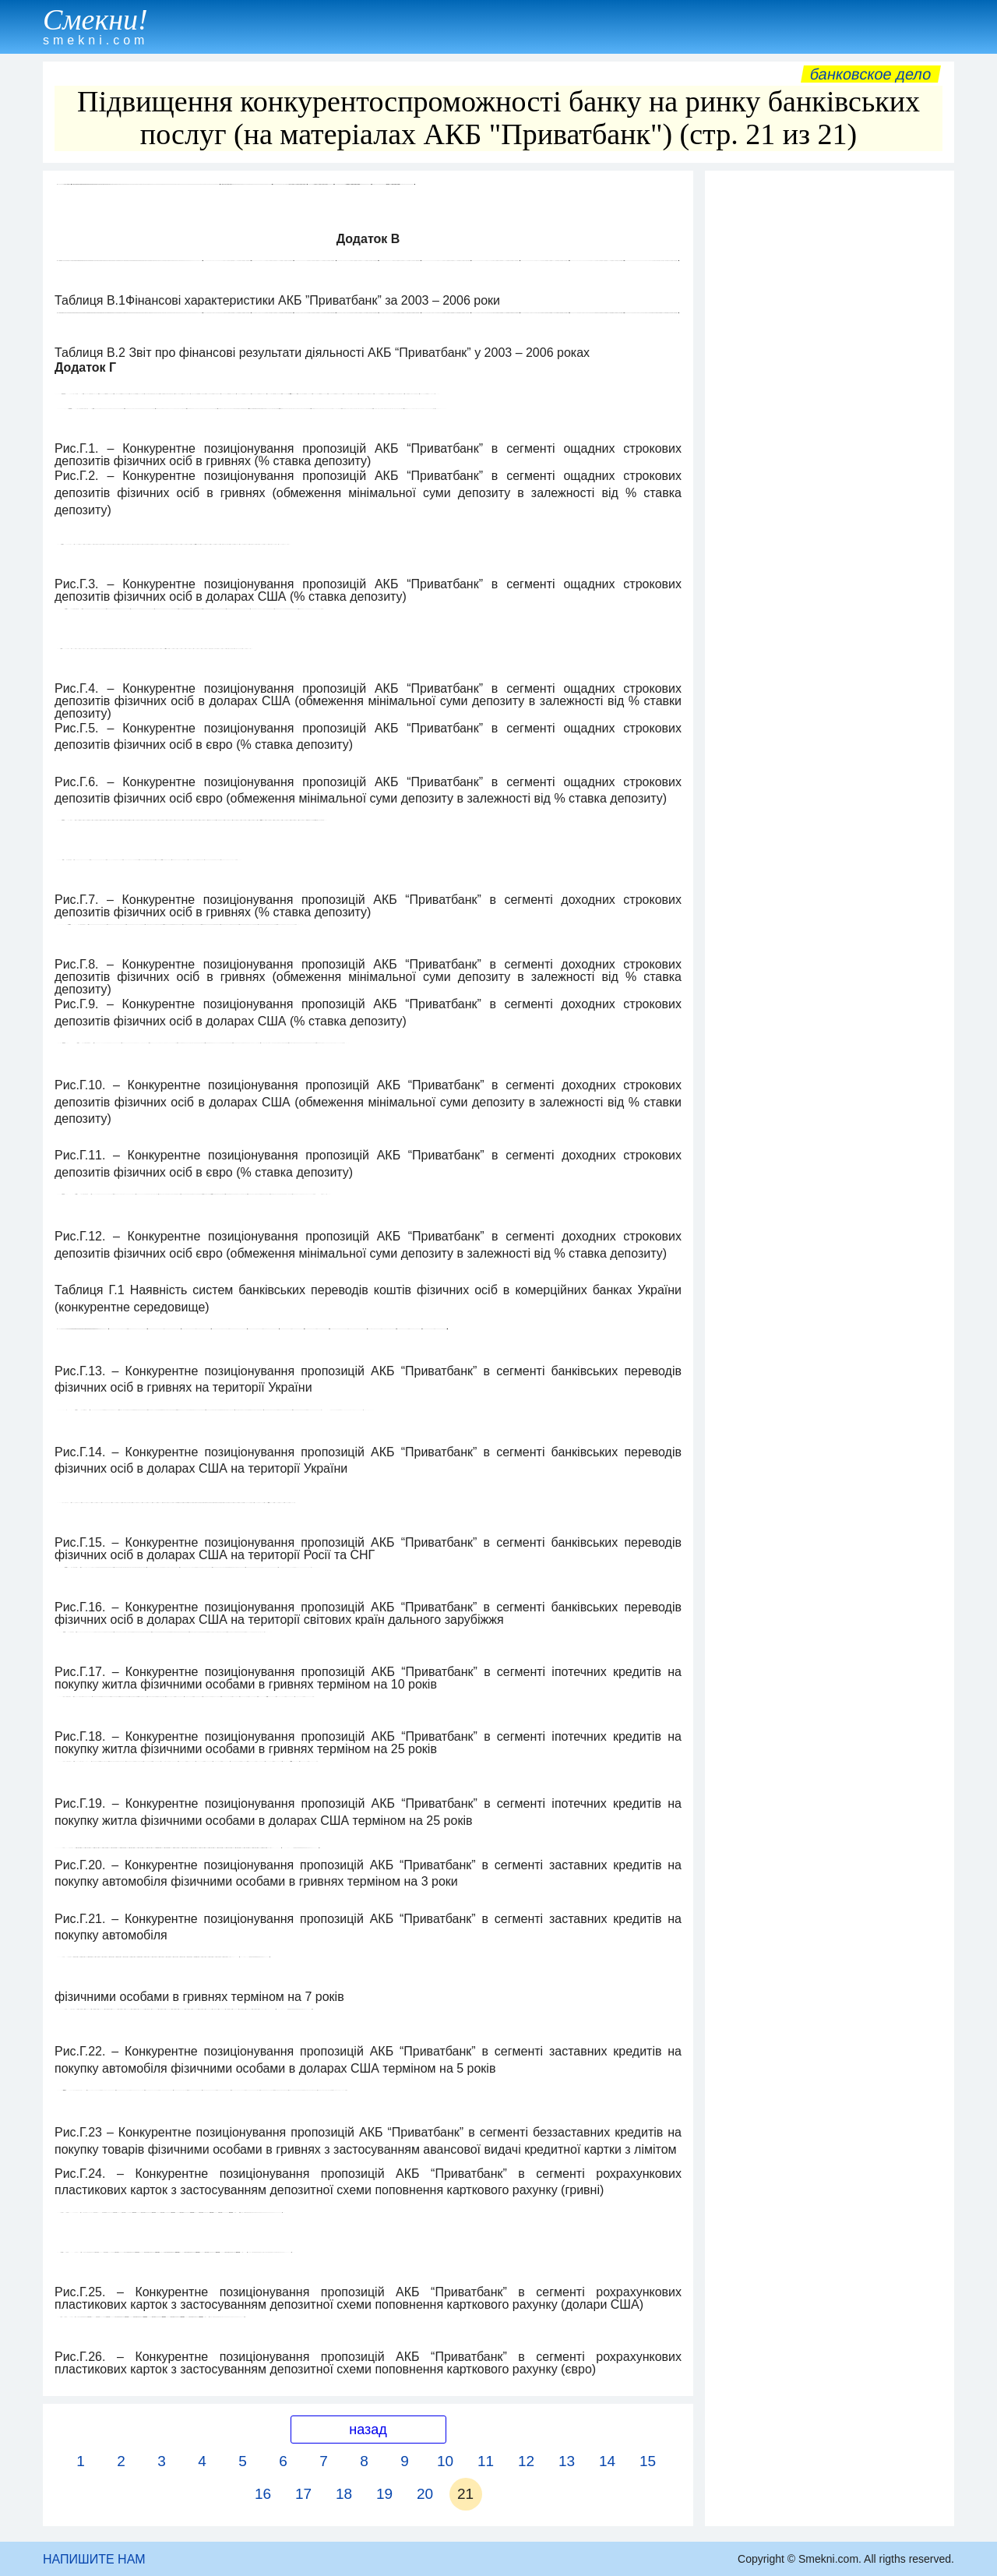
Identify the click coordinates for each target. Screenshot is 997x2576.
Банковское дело (870, 74)
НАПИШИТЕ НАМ (94, 2559)
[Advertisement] (829, 412)
